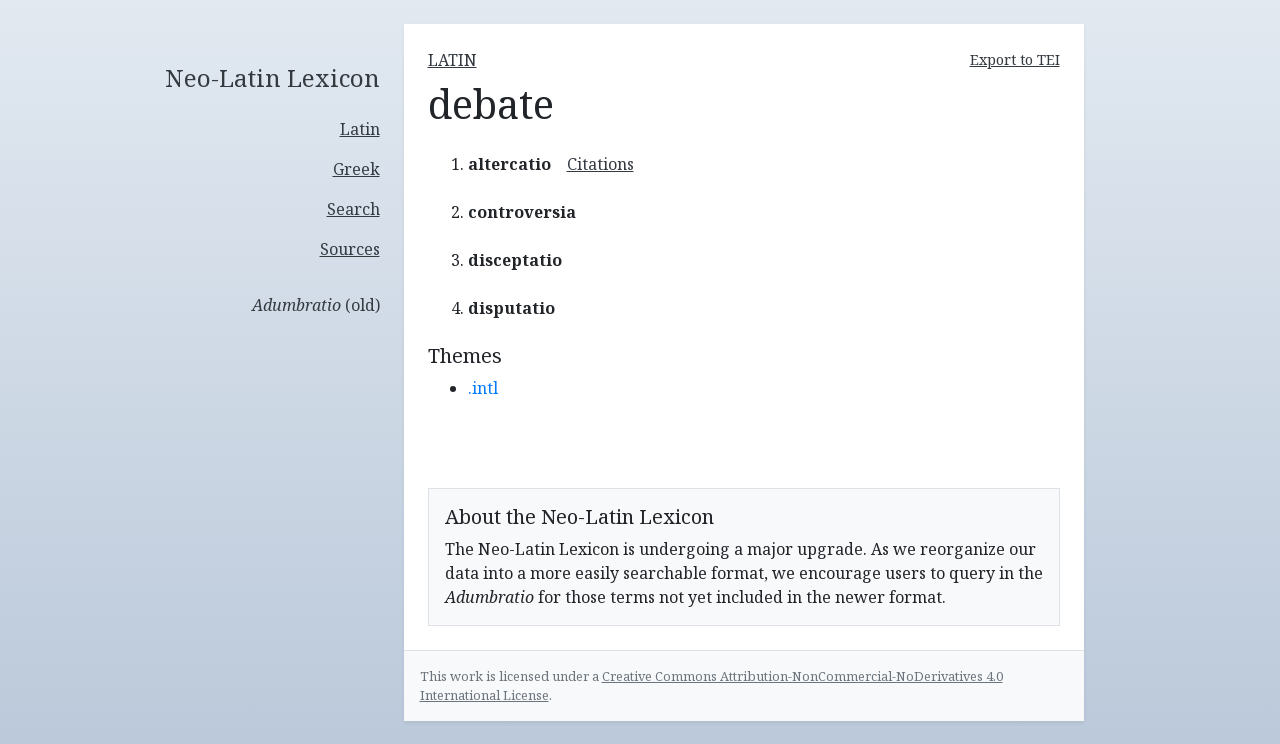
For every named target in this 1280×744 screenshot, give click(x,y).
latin (452, 60)
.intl (483, 388)
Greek (356, 169)
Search (353, 209)
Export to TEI (1015, 59)
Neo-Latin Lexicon (272, 78)
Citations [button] (600, 164)
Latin (360, 129)
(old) (316, 305)
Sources (350, 249)
